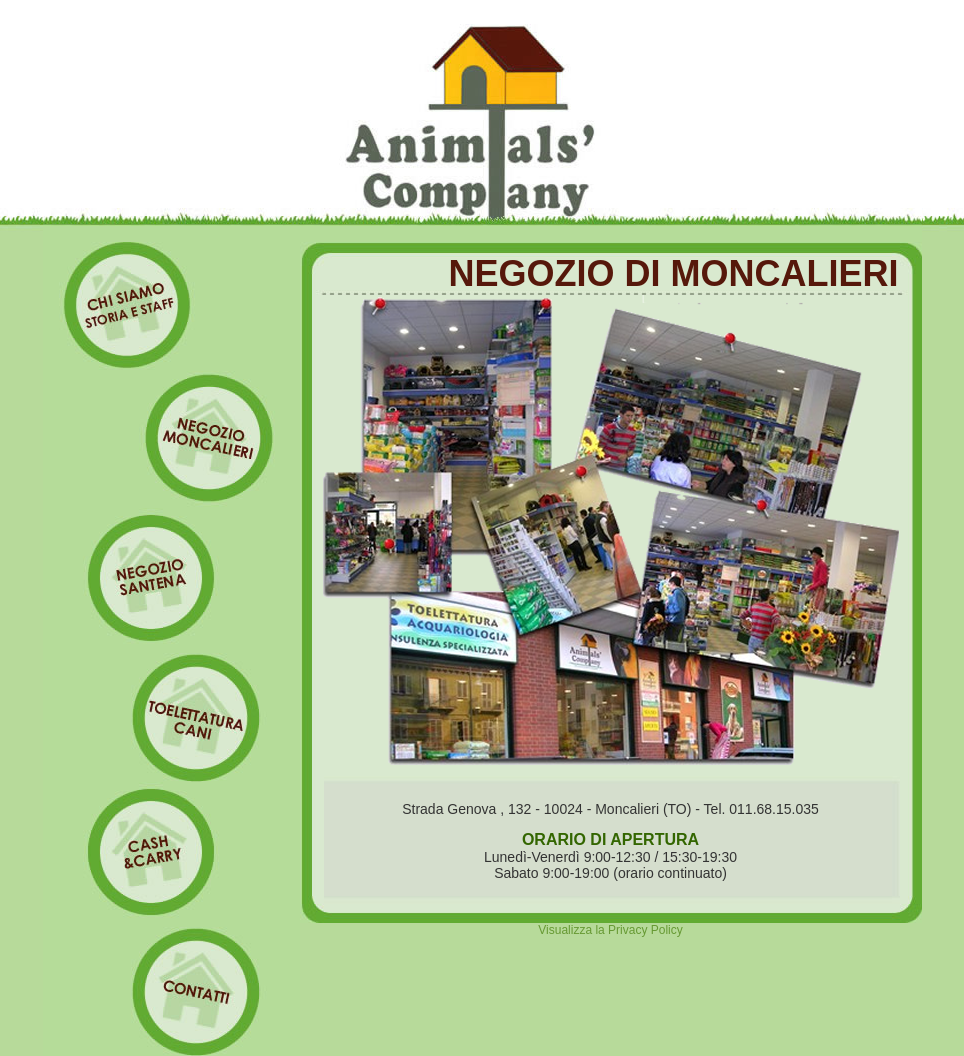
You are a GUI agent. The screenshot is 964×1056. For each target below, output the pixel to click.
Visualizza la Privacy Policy (610, 930)
